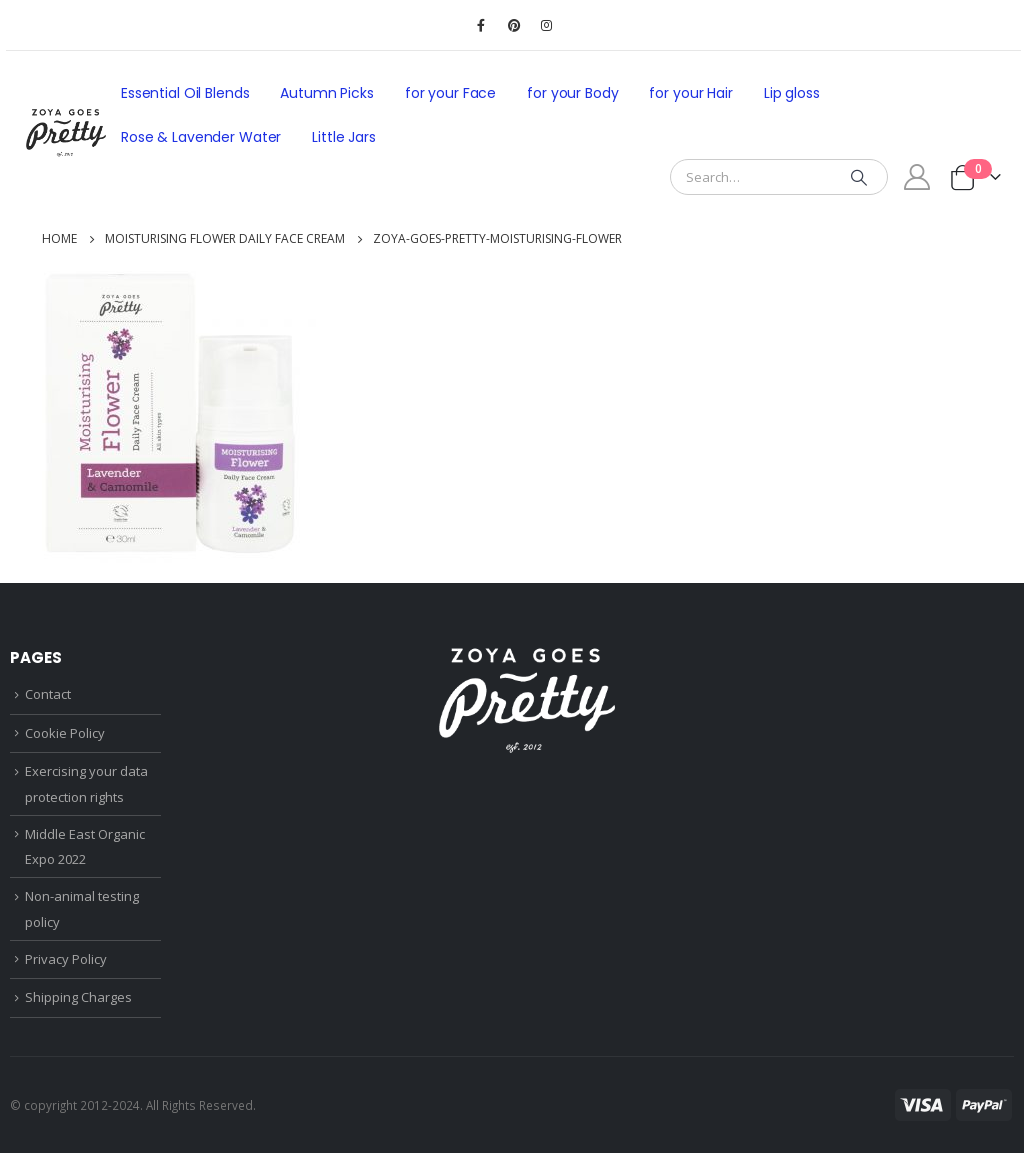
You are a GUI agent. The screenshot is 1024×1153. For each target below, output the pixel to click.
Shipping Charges (78, 997)
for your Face (450, 93)
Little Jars (344, 137)
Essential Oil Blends (185, 93)
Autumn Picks (326, 93)
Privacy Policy (66, 959)
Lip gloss (792, 93)
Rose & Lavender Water (201, 137)
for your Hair (690, 93)
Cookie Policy (65, 733)
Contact (48, 694)
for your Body (572, 93)
